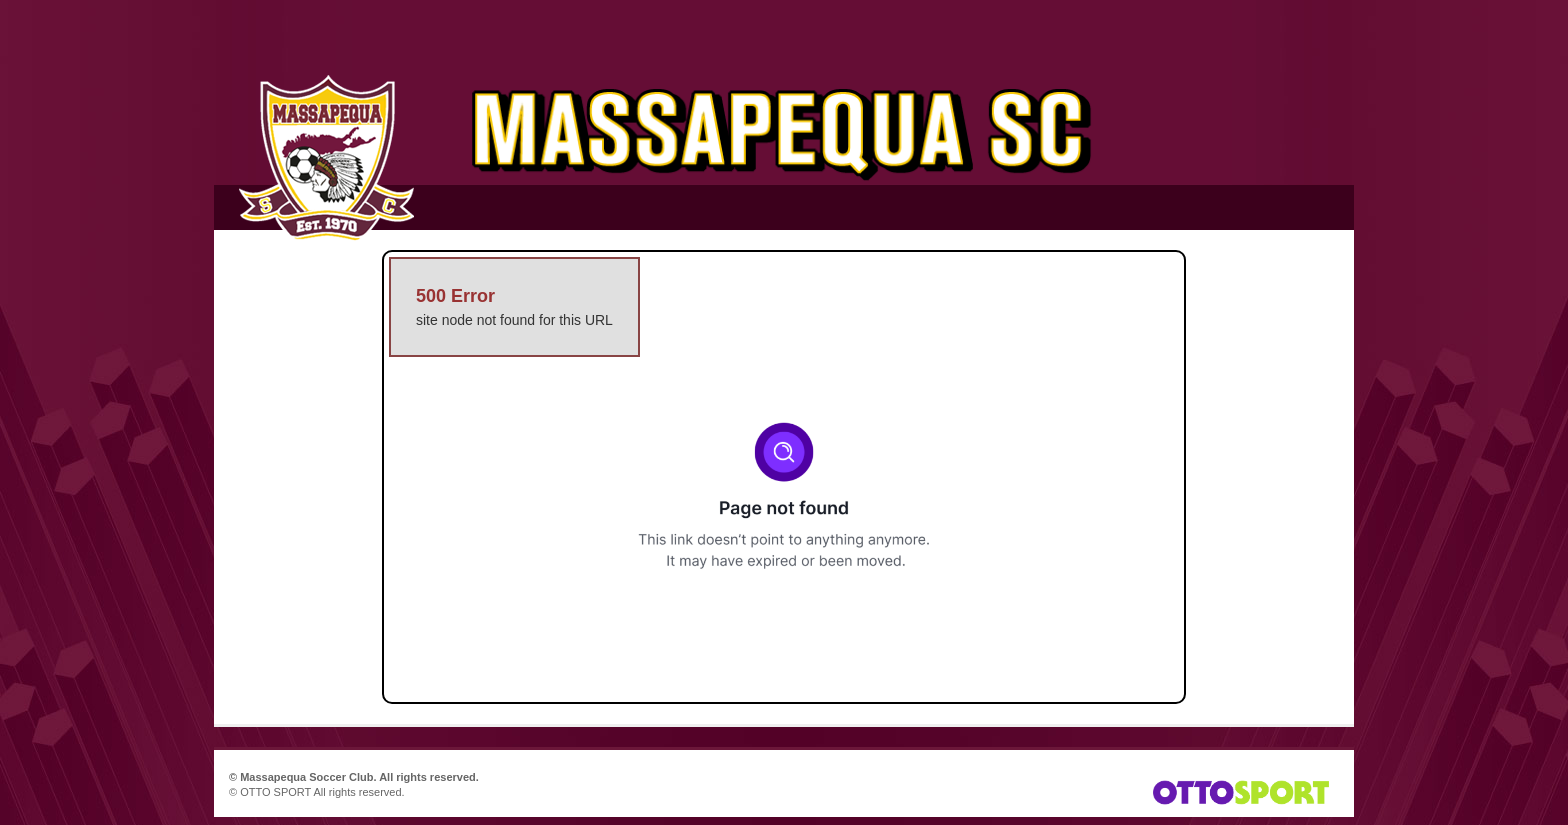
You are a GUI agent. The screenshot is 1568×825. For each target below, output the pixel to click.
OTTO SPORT (275, 792)
